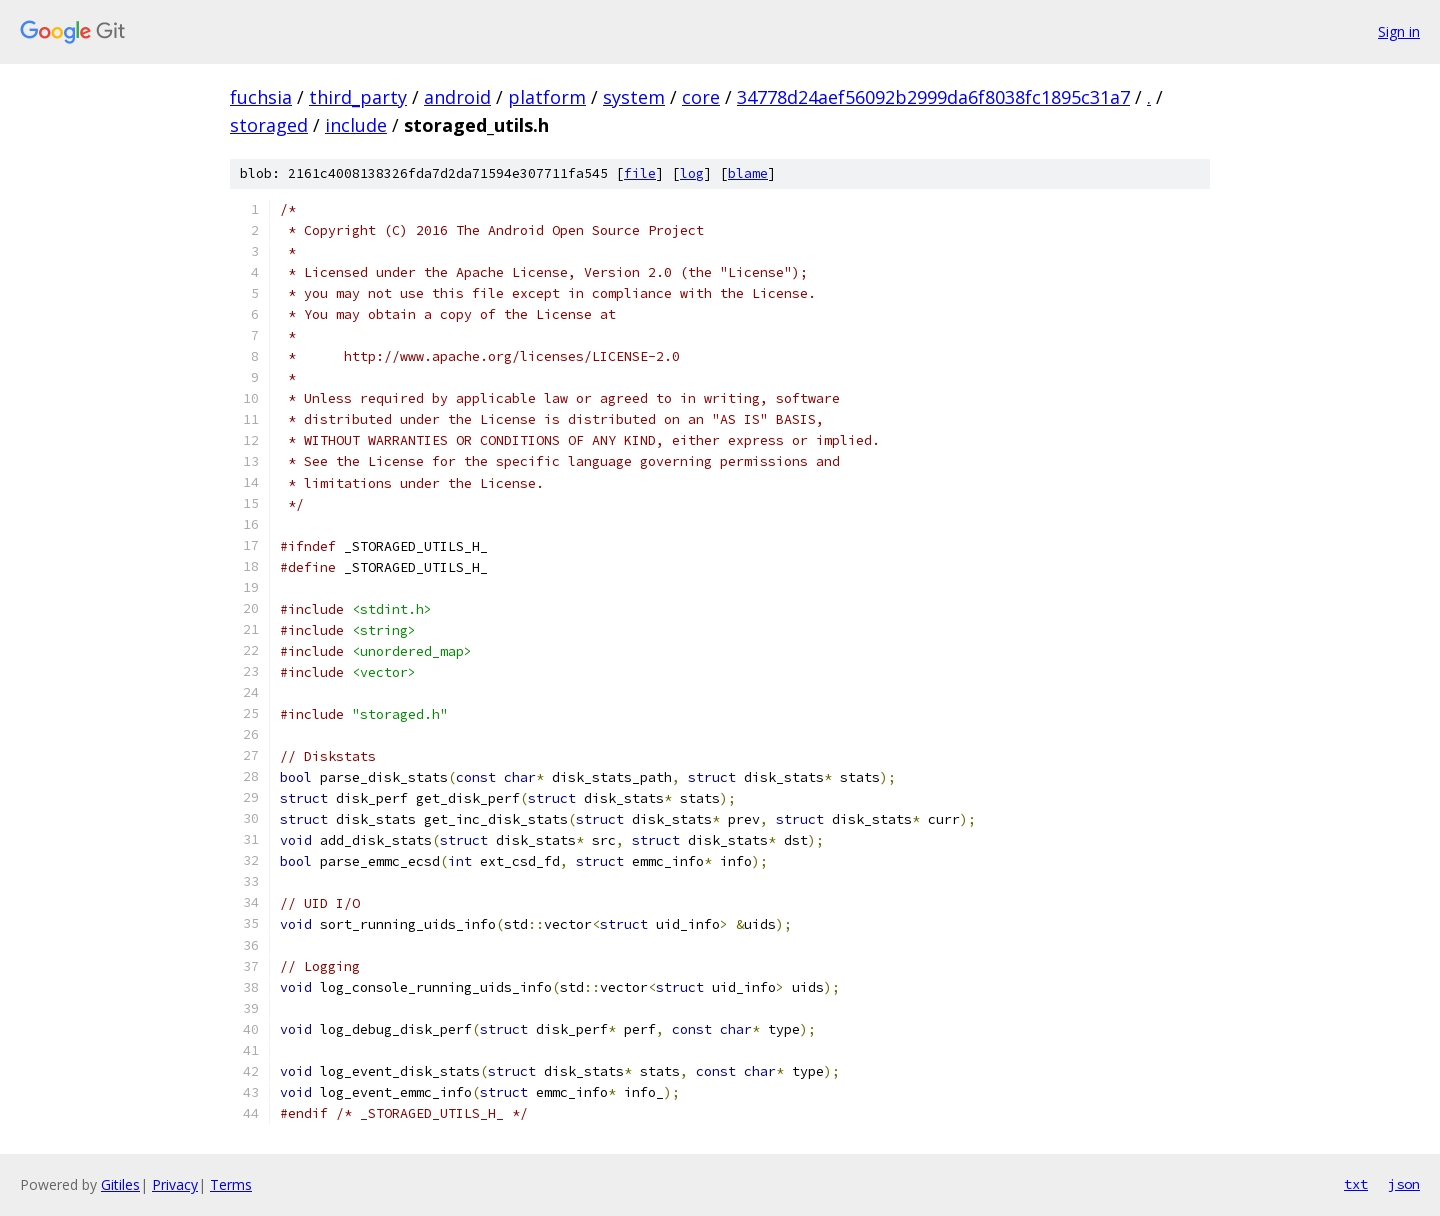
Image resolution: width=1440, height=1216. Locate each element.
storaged (269, 125)
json (1404, 1184)
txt (1356, 1184)
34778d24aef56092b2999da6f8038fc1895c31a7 (933, 97)
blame (748, 173)
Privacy (175, 1184)
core (701, 97)
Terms (231, 1184)
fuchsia (261, 97)
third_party (358, 97)
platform (547, 97)
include (356, 125)
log (692, 173)
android (457, 97)
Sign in (1399, 31)
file (640, 173)
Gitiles (120, 1184)
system (634, 97)
